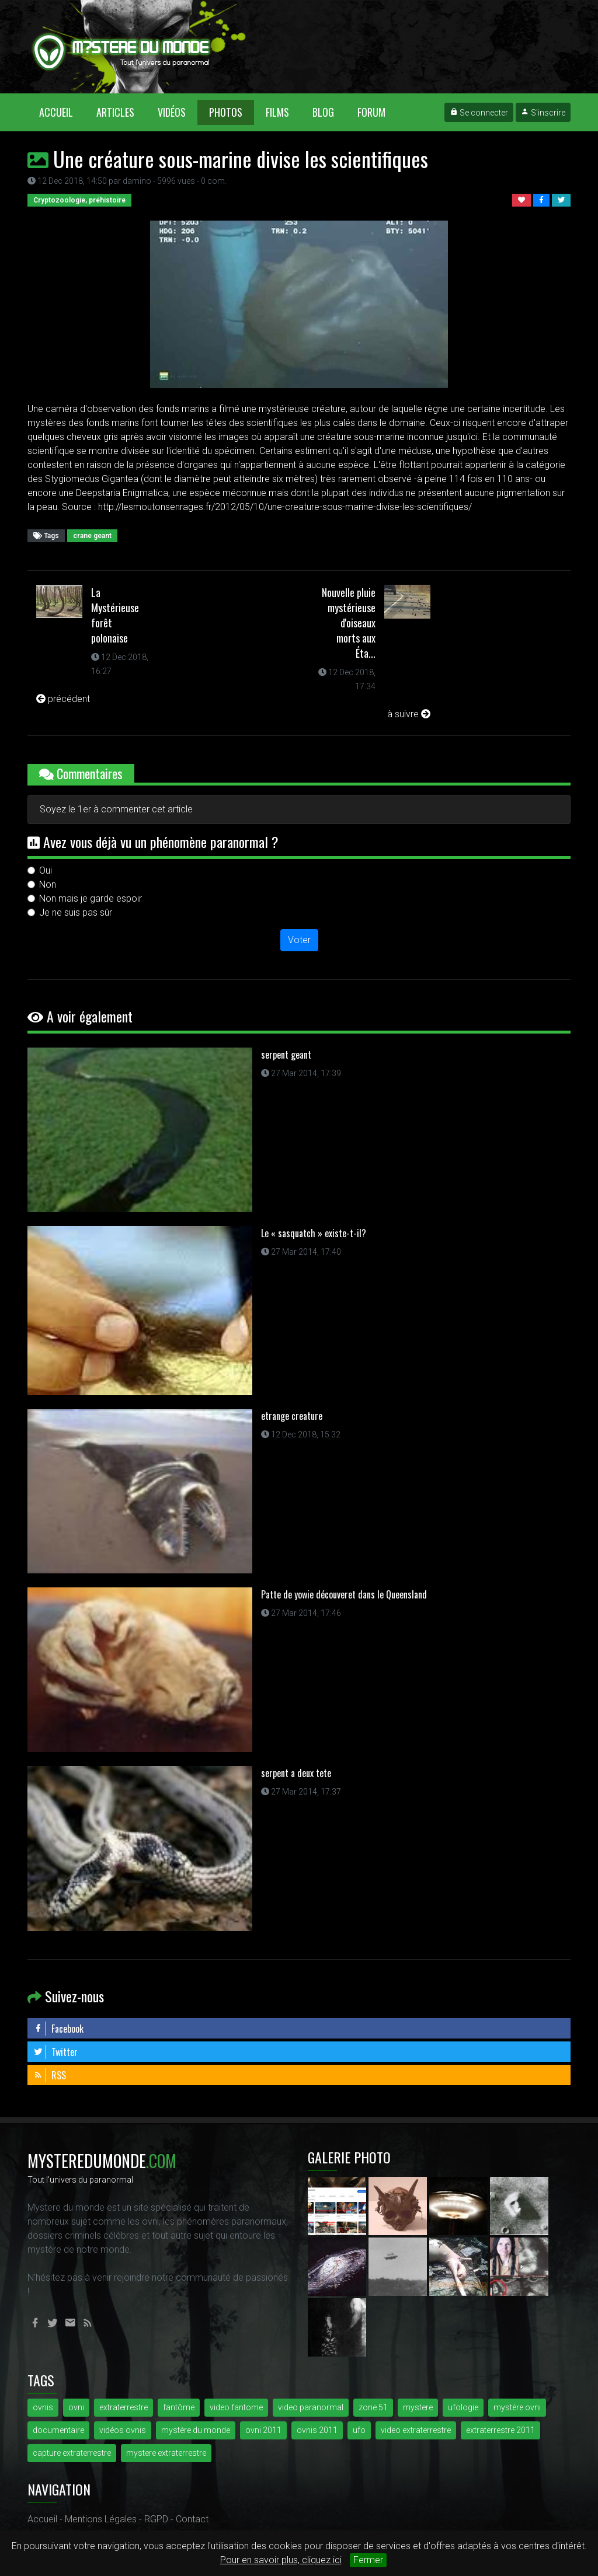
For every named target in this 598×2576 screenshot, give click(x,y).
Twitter (55, 2052)
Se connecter (479, 112)
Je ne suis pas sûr (75, 912)
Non (47, 884)
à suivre (408, 714)
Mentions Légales (101, 2519)
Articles (115, 112)
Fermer (368, 2559)
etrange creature (291, 1416)
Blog (323, 112)
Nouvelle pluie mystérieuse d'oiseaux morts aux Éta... (349, 623)
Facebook (58, 2029)
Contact (192, 2519)
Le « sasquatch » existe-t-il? (313, 1233)
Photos (225, 112)
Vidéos (172, 112)
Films (277, 112)
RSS (49, 2075)
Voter (299, 939)
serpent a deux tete (296, 1773)
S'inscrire (543, 112)
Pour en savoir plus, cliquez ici (281, 2559)
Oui (45, 870)
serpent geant (286, 1055)
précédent (63, 698)
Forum (371, 112)
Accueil (62, 112)
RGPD (156, 2519)
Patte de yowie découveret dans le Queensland (344, 1594)
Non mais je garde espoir (90, 898)
